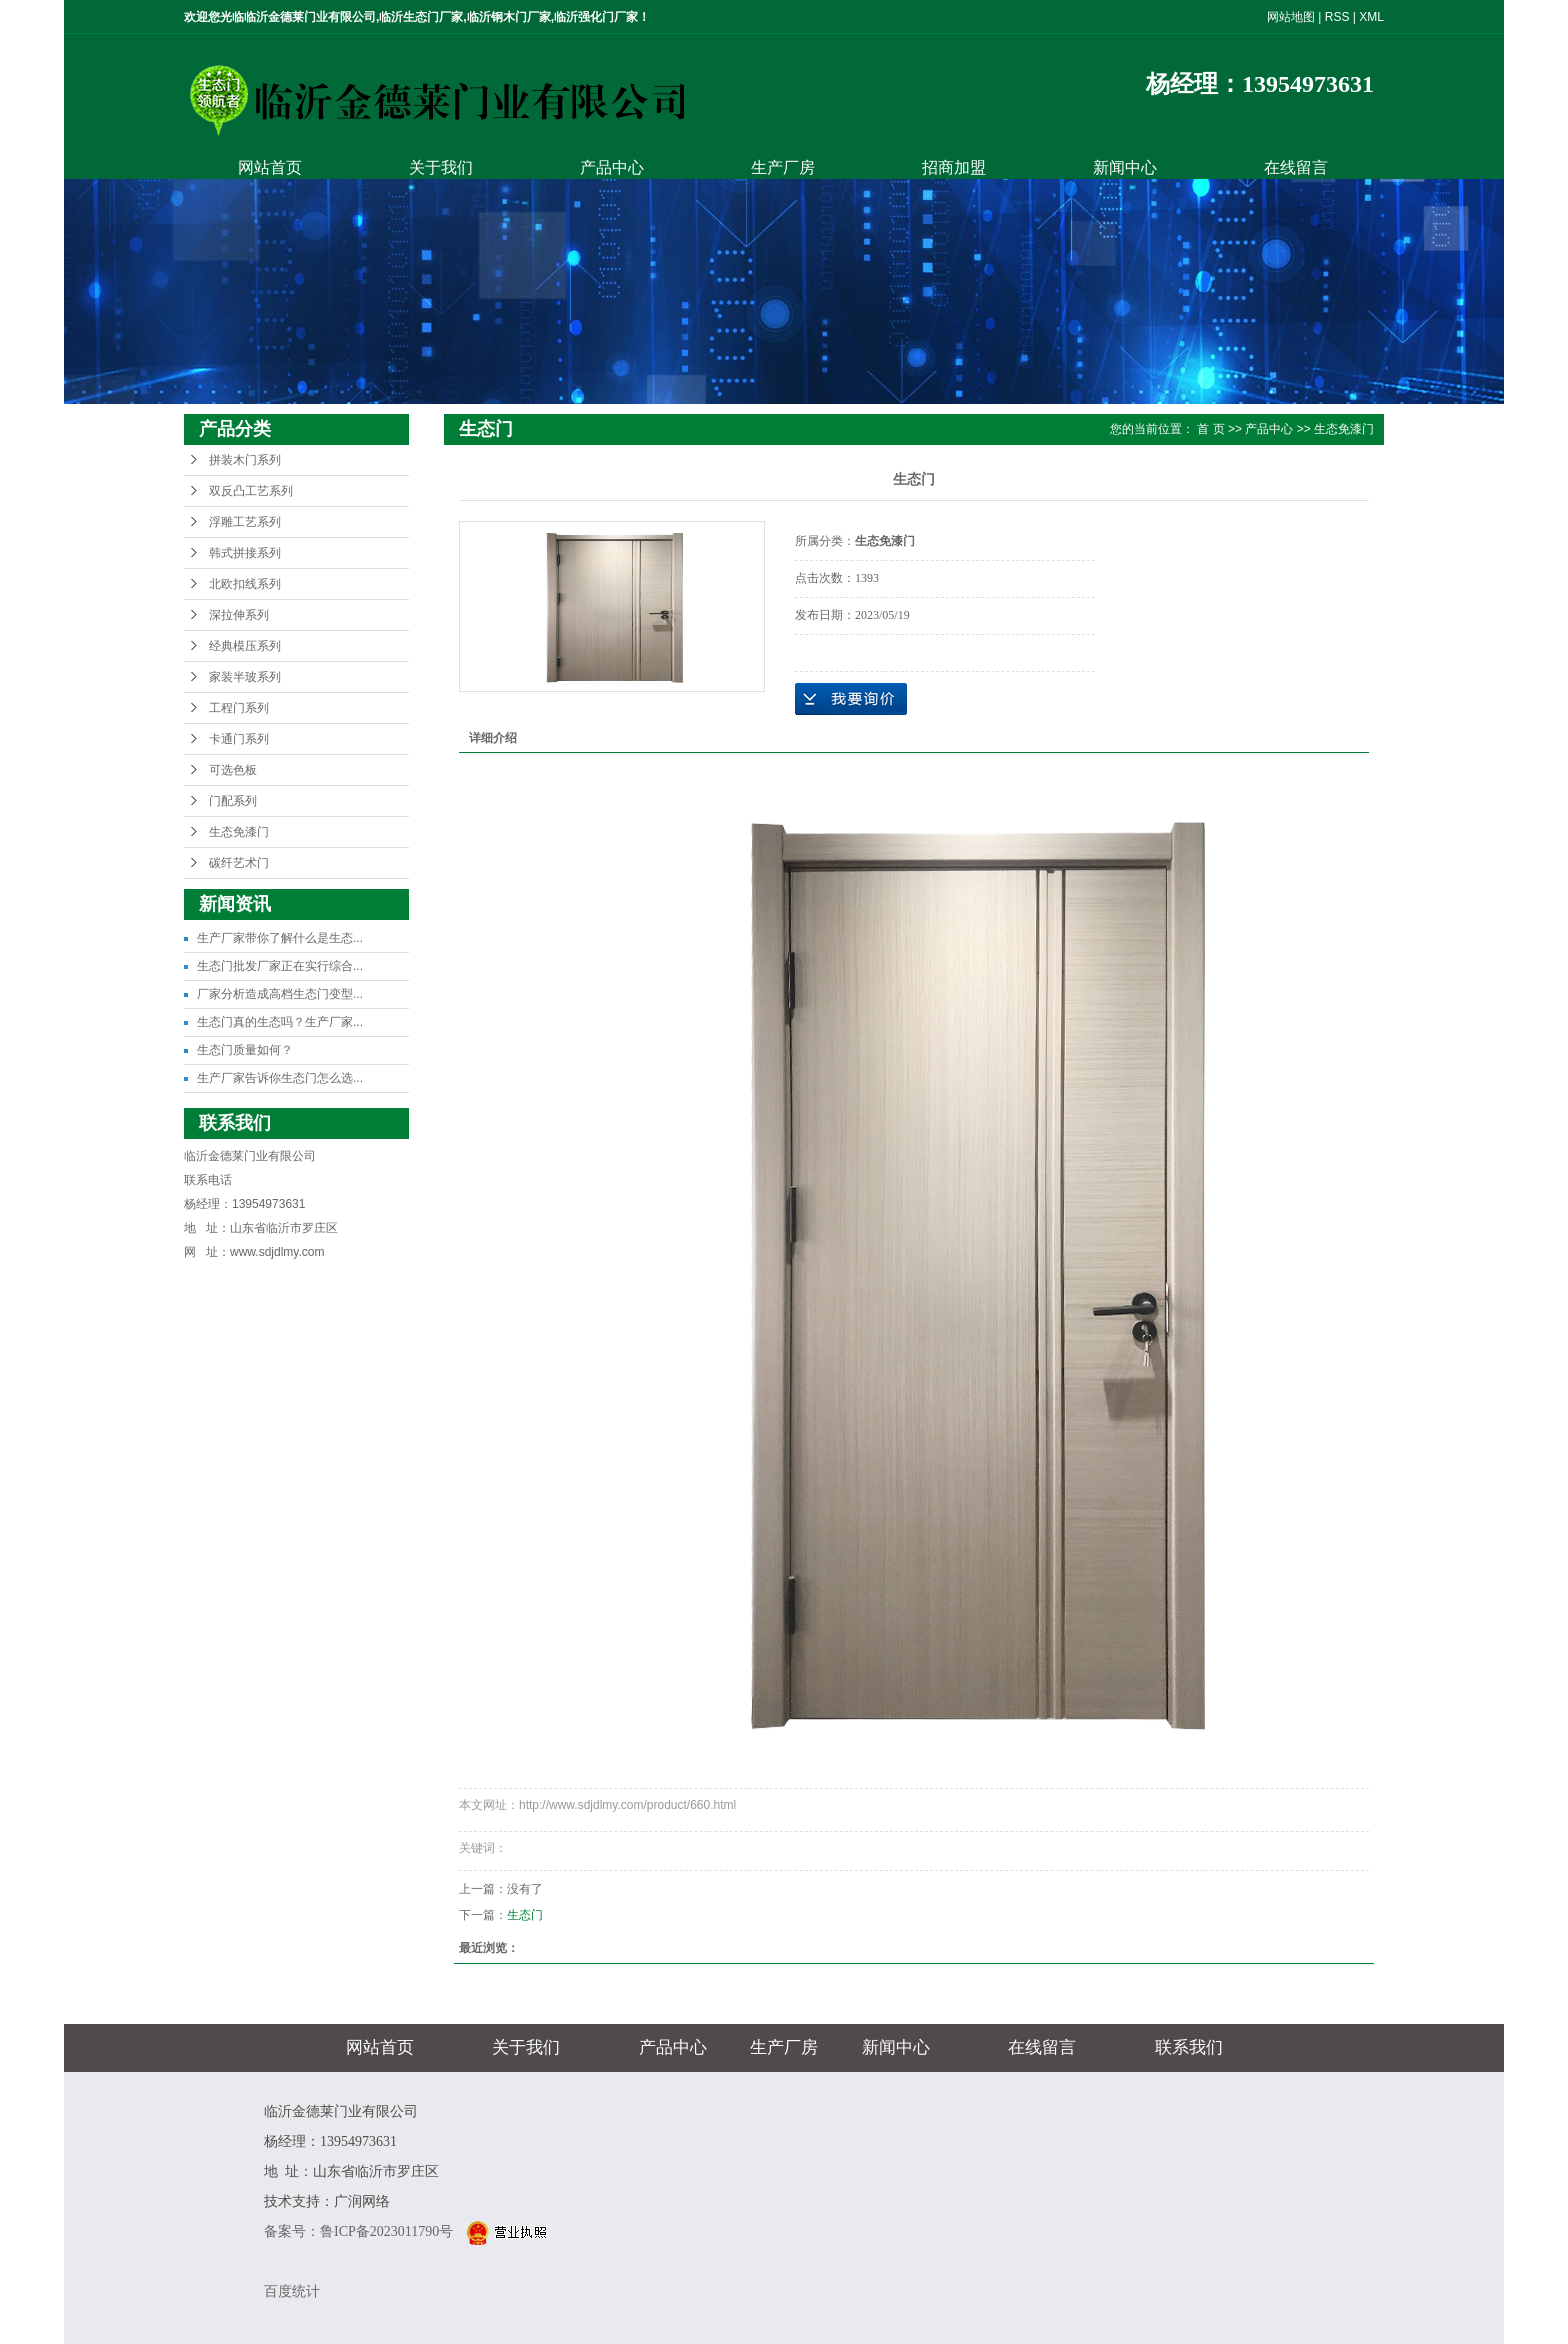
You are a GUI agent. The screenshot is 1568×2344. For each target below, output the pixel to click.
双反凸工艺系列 (251, 491)
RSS (1337, 17)
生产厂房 (783, 167)
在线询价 (851, 699)
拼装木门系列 (245, 460)
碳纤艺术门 (239, 863)
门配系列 (233, 801)
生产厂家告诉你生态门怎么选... (280, 1078)
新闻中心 (1125, 167)
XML (1371, 17)
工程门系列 (239, 708)
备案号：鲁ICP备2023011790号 (360, 2231)
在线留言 (1296, 167)
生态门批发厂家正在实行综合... (280, 966)
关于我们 (441, 167)
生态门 (525, 1915)
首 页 (1210, 429)
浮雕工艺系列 (245, 522)
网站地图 (1291, 17)
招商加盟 (954, 167)
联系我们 (1189, 2047)
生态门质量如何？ (245, 1050)
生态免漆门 (239, 832)
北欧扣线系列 (245, 584)
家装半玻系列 (245, 677)
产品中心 (612, 167)
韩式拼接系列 (245, 553)
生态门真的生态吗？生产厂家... (280, 1022)
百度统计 (292, 2291)
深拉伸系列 (239, 615)
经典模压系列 (245, 646)
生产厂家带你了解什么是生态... (280, 938)
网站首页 (270, 167)
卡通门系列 (239, 739)
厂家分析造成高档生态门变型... (280, 994)
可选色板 (233, 770)
